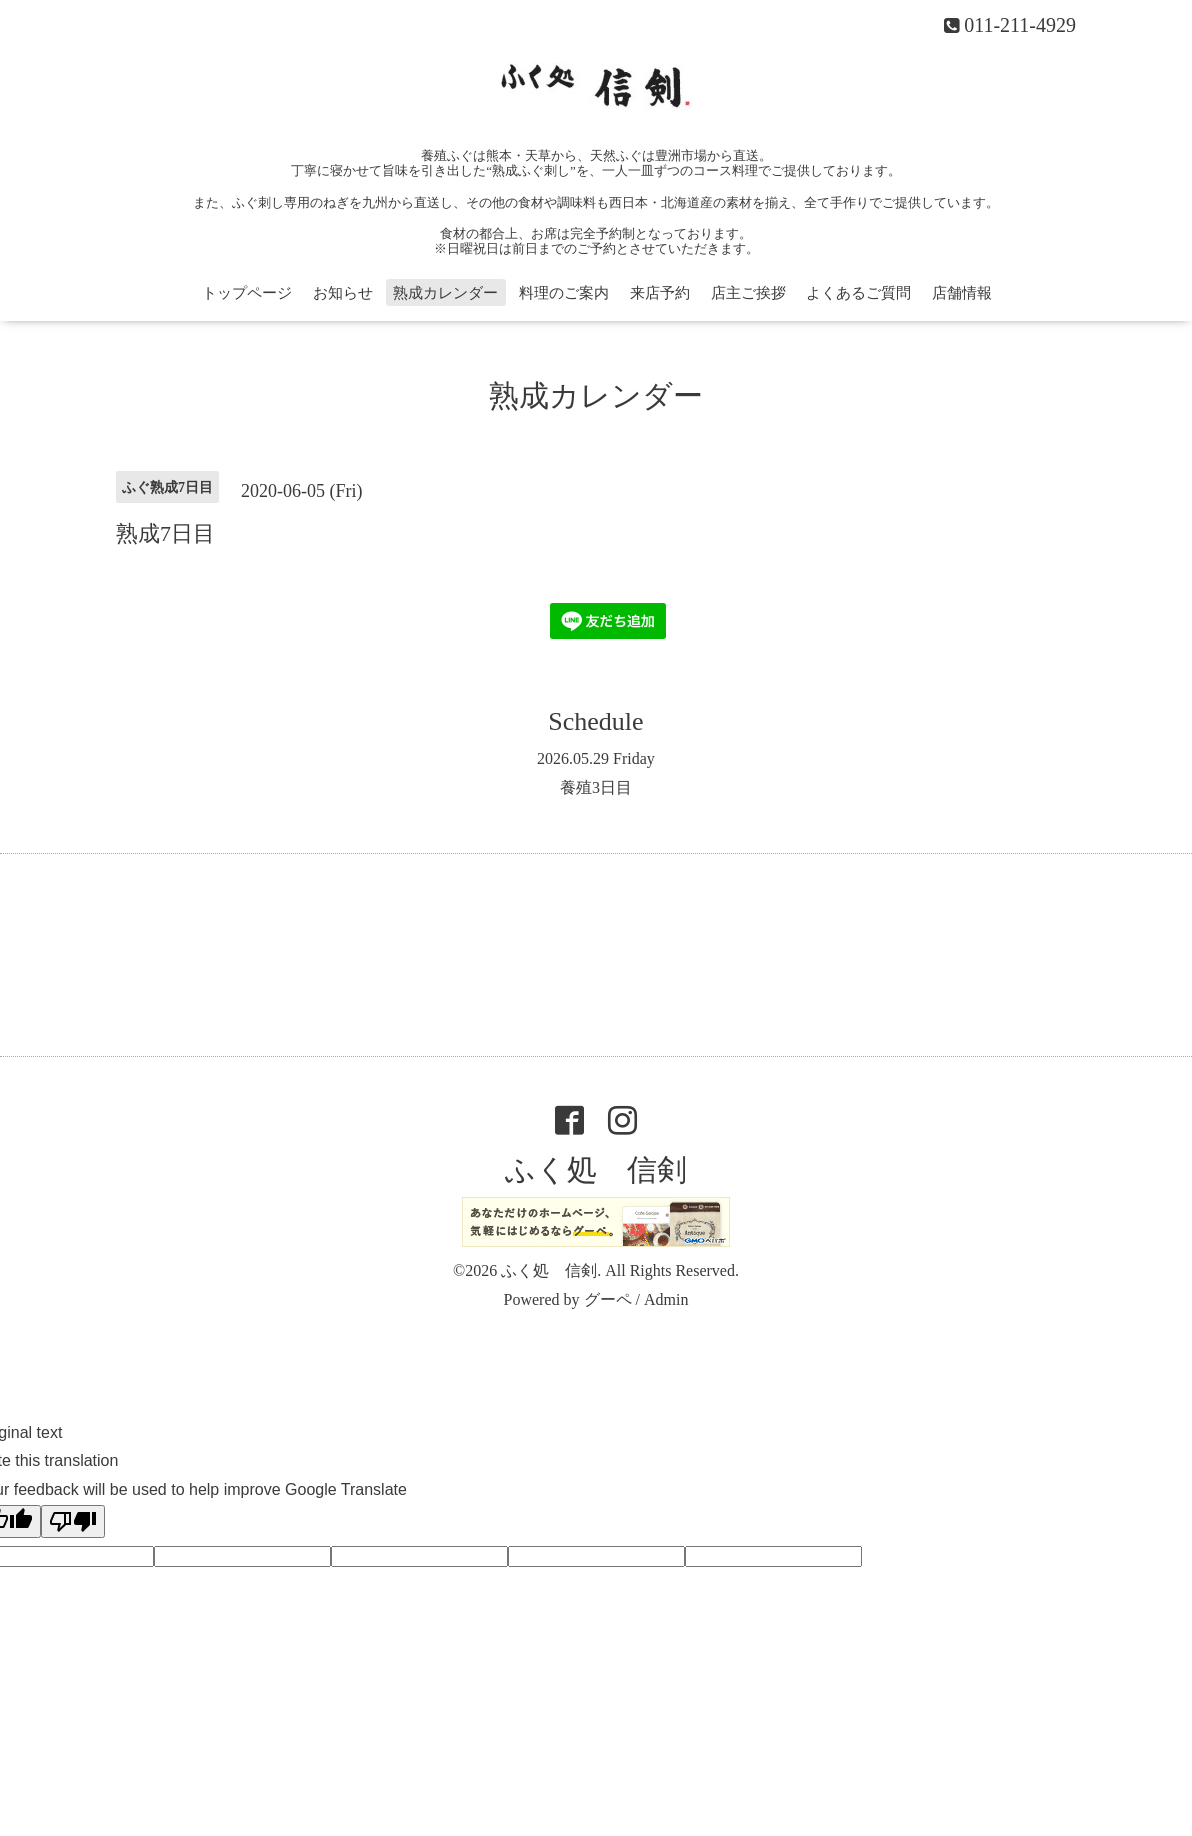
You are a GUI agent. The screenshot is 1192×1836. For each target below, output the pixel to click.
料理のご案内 (564, 293)
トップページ (247, 293)
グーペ (608, 1299)
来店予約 (660, 293)
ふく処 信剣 (596, 1169)
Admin (666, 1299)
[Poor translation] (73, 1521)
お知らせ (343, 293)
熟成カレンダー (445, 293)
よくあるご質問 (858, 293)
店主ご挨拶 (748, 293)
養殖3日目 (596, 787)
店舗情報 (962, 293)
